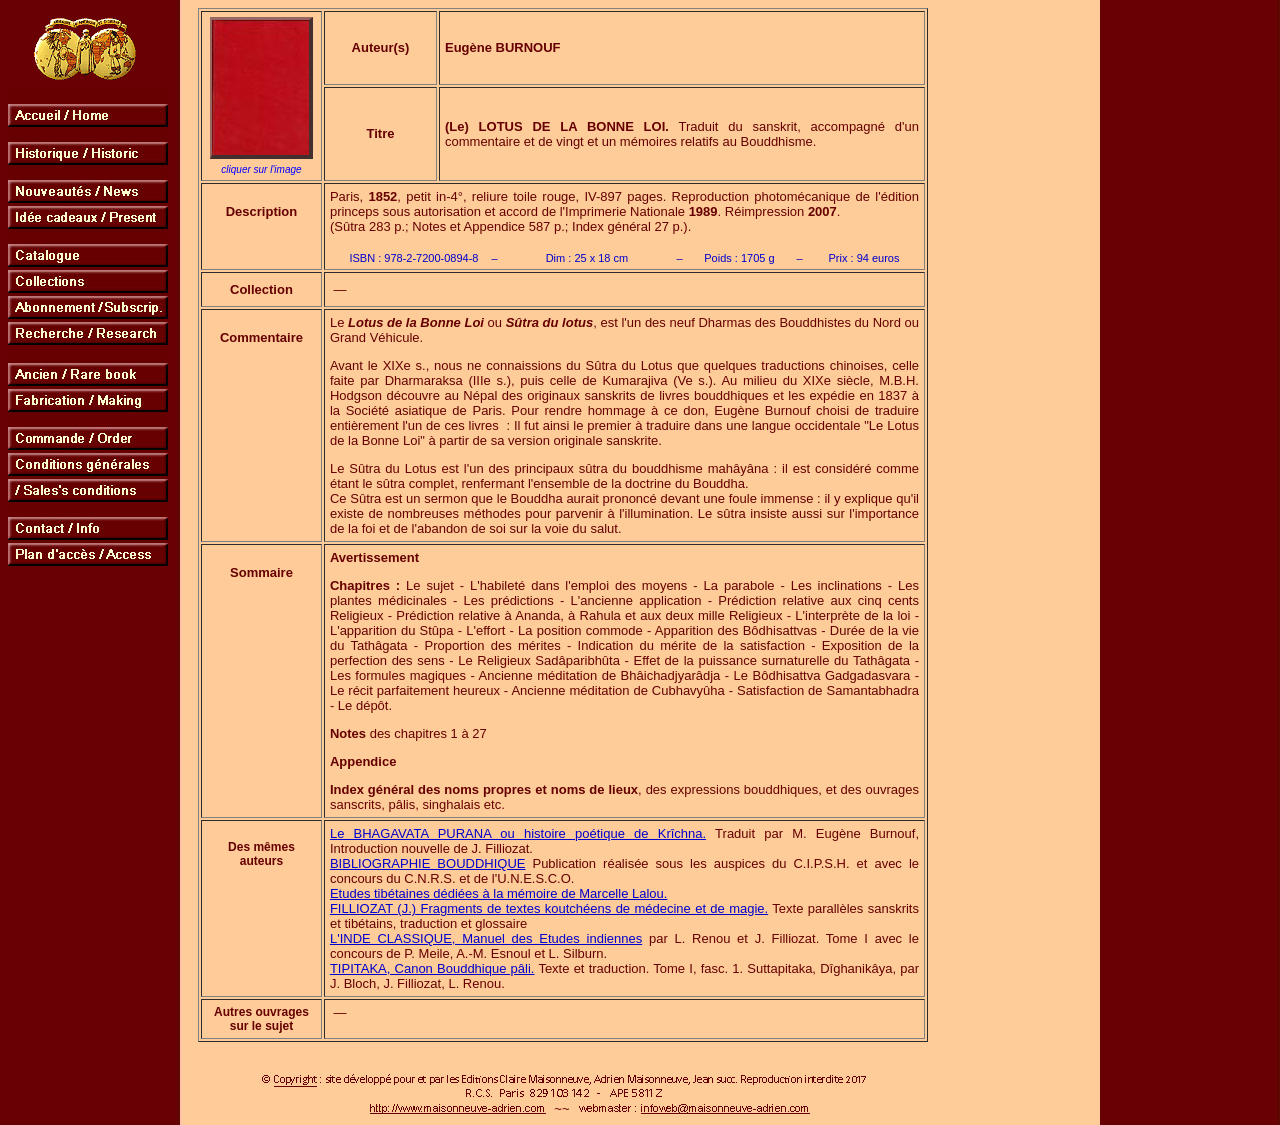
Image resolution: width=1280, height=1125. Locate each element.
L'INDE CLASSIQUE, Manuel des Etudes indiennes (486, 938)
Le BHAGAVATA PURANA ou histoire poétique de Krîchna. (518, 833)
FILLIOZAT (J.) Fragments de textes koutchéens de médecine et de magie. (549, 908)
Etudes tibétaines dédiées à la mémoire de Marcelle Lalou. (498, 893)
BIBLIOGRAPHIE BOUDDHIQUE (428, 863)
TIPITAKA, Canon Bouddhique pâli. (432, 968)
